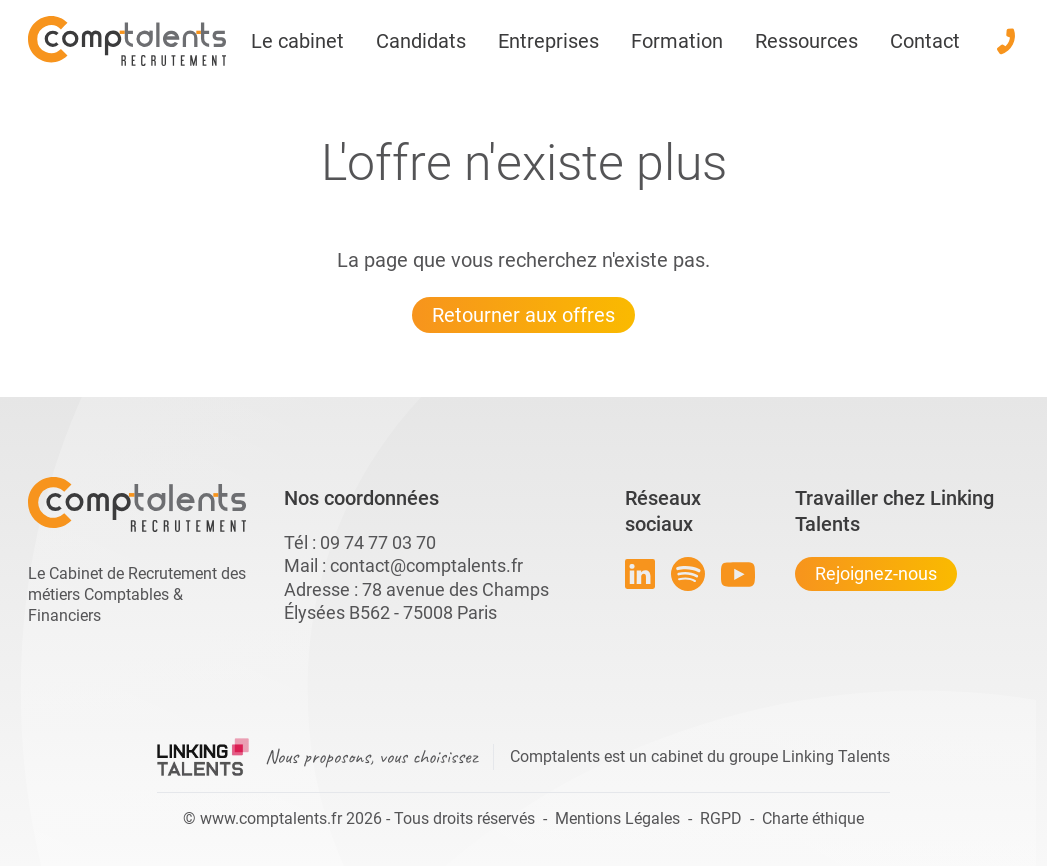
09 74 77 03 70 (378, 542)
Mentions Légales (617, 818)
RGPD (721, 818)
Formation (677, 41)
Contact (925, 41)
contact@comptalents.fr (426, 565)
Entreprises (548, 41)
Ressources (806, 41)
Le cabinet (297, 41)
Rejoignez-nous (876, 573)
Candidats (421, 41)
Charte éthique (813, 818)
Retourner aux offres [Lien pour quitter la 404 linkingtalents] (523, 315)
